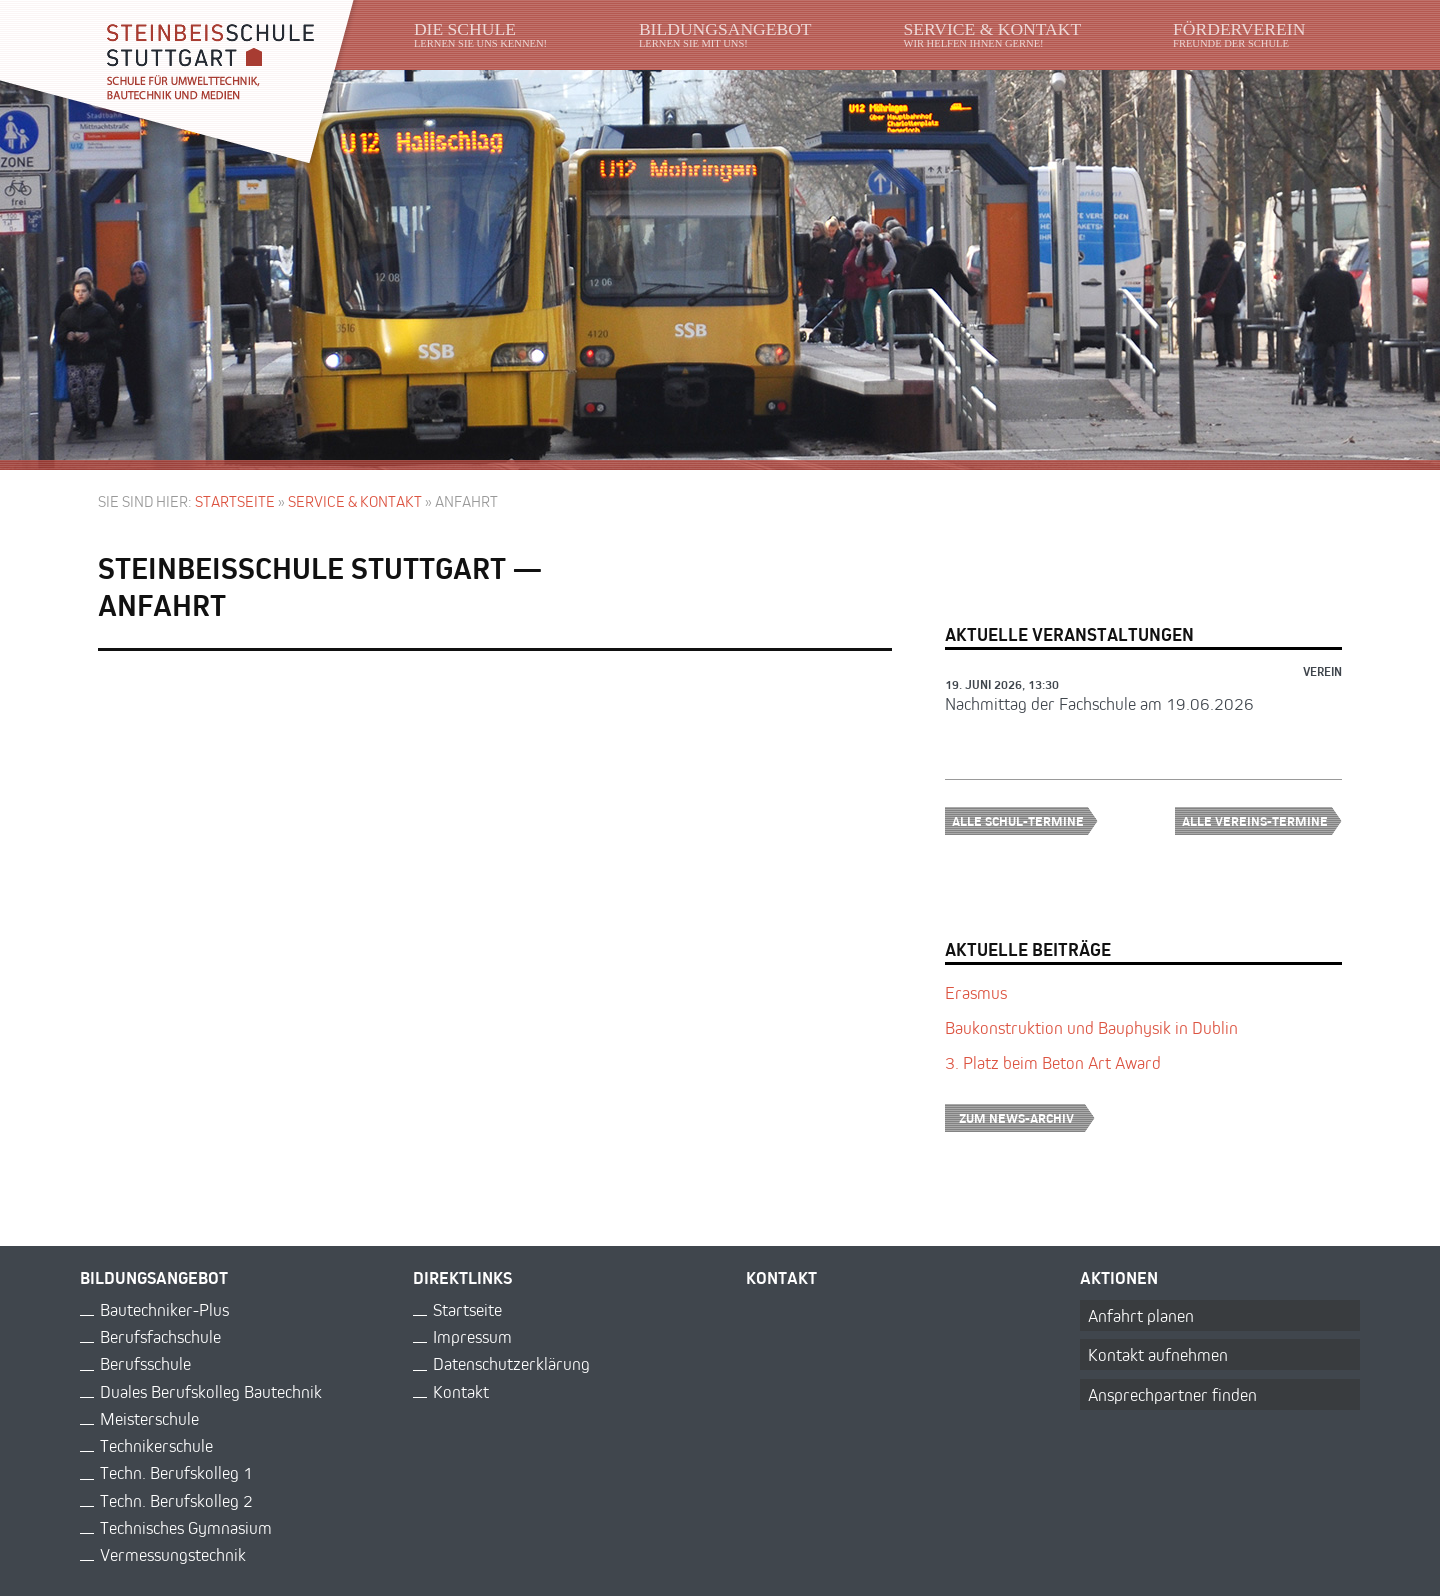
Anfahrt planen (1141, 1315)
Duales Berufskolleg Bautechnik (211, 1391)
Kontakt (461, 1391)
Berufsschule (145, 1363)
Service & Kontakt (355, 501)
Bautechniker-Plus (164, 1309)
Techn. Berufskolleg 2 (176, 1500)
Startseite (235, 501)
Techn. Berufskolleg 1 (176, 1472)
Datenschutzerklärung (511, 1363)
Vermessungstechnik (173, 1554)
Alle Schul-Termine (1025, 820)
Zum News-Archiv (1027, 1117)
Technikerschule (156, 1445)
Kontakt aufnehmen (1158, 1354)
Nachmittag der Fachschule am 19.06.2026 (1099, 703)
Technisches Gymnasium (186, 1527)
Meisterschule (149, 1418)
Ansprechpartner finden (1172, 1394)
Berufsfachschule (160, 1336)
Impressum (472, 1336)
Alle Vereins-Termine (1262, 820)
